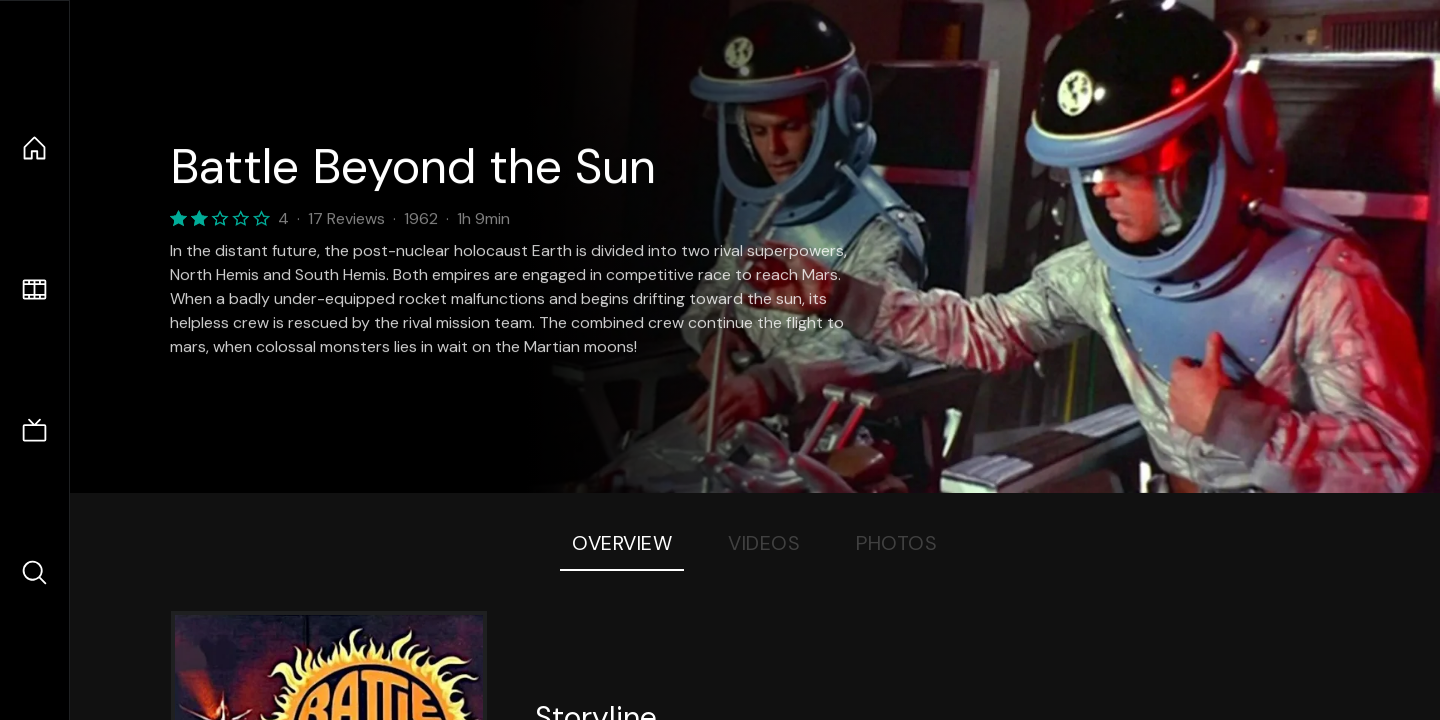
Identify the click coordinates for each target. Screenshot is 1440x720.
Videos (764, 543)
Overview (622, 543)
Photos (896, 543)
